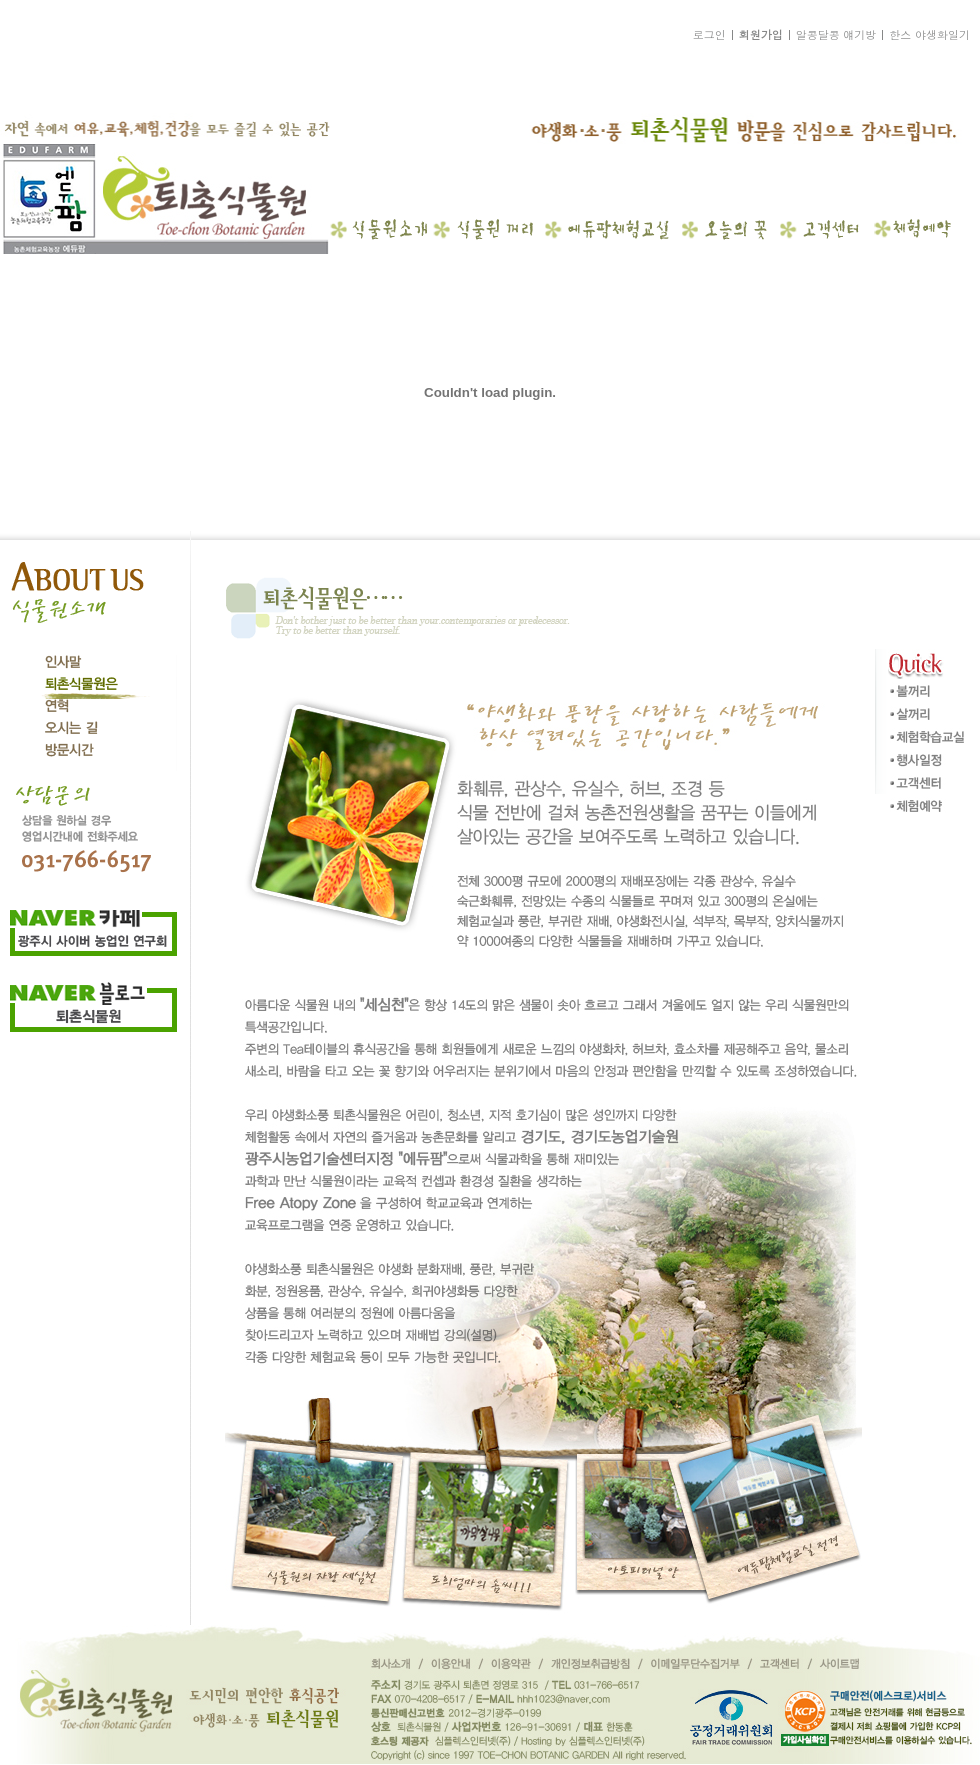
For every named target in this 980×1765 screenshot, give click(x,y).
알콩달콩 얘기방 (836, 34)
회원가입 (761, 34)
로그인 (709, 34)
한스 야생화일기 (929, 34)
